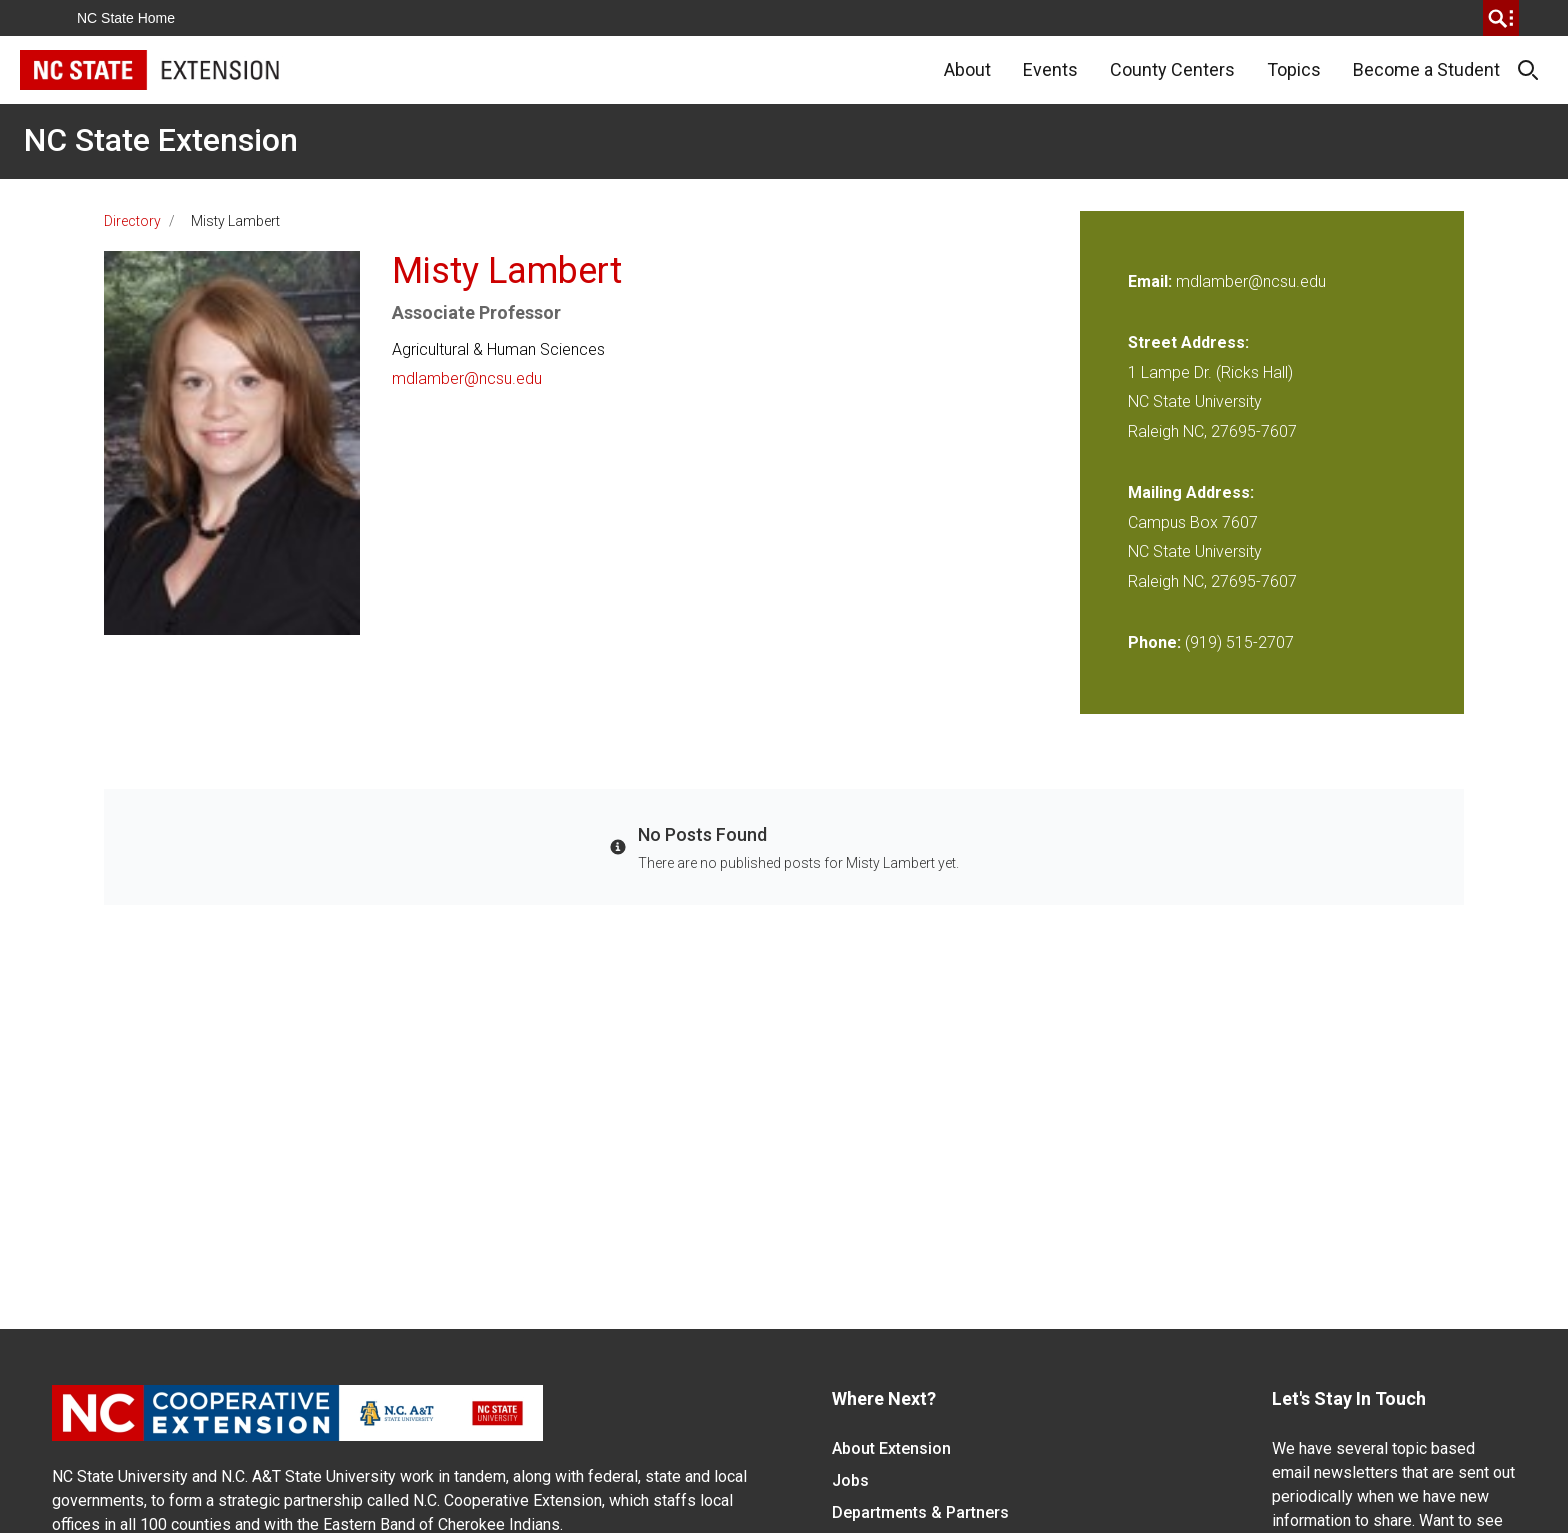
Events (1050, 69)
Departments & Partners (920, 1512)
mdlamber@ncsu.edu (467, 378)
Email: (1152, 281)
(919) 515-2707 (1239, 642)
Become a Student (1426, 69)
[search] (1501, 18)
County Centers (1172, 69)
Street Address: (1188, 342)
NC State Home (126, 18)
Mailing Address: (1191, 492)
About (967, 69)
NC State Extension (161, 140)
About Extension (891, 1448)
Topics (1294, 69)
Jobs (850, 1480)
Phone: (1154, 642)
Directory (132, 221)
